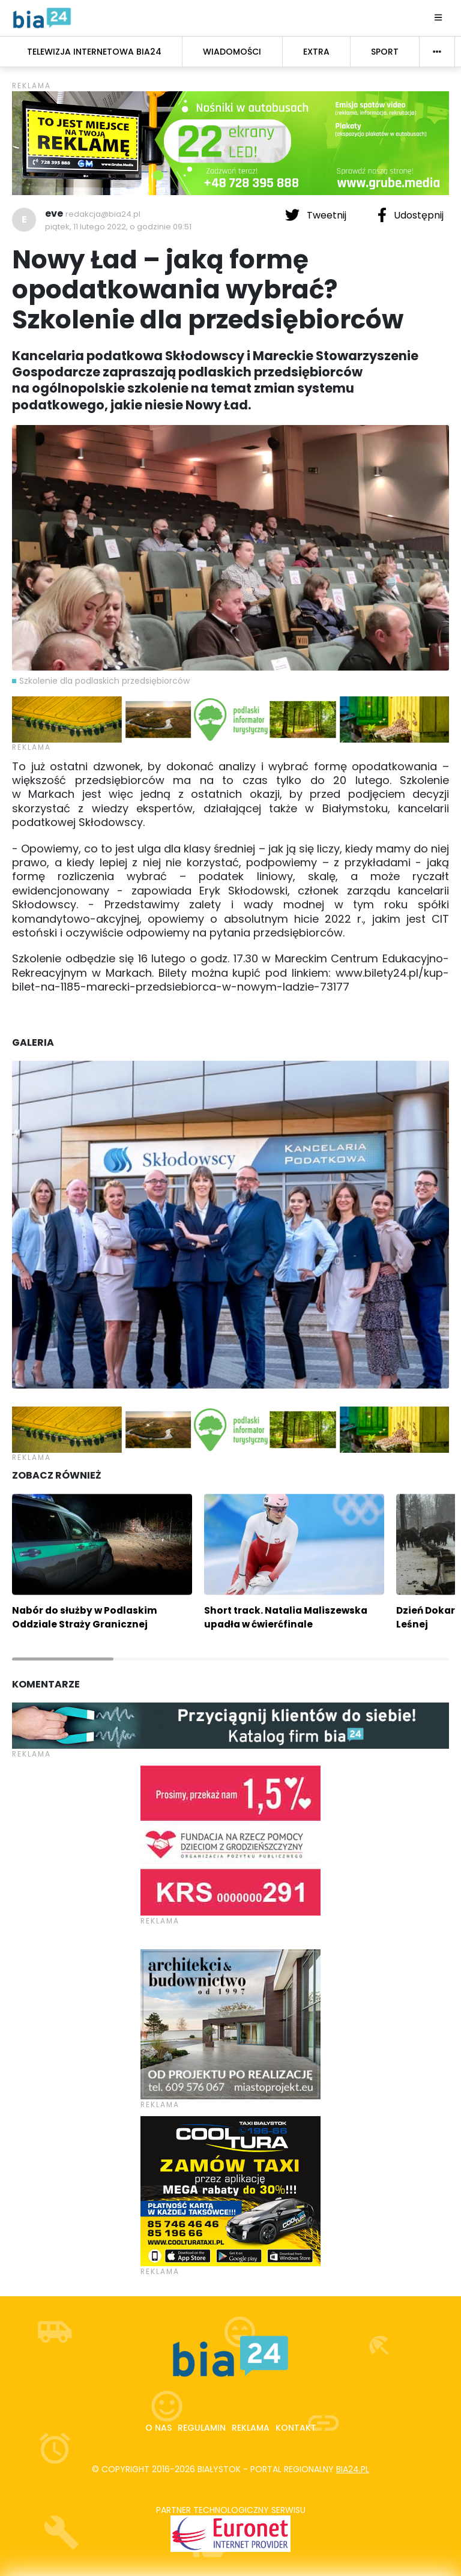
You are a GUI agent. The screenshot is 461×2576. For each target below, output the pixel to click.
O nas (158, 2427)
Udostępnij (411, 215)
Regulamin (202, 2427)
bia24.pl (352, 2469)
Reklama (251, 2427)
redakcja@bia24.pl (102, 214)
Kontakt (296, 2427)
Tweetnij (317, 215)
